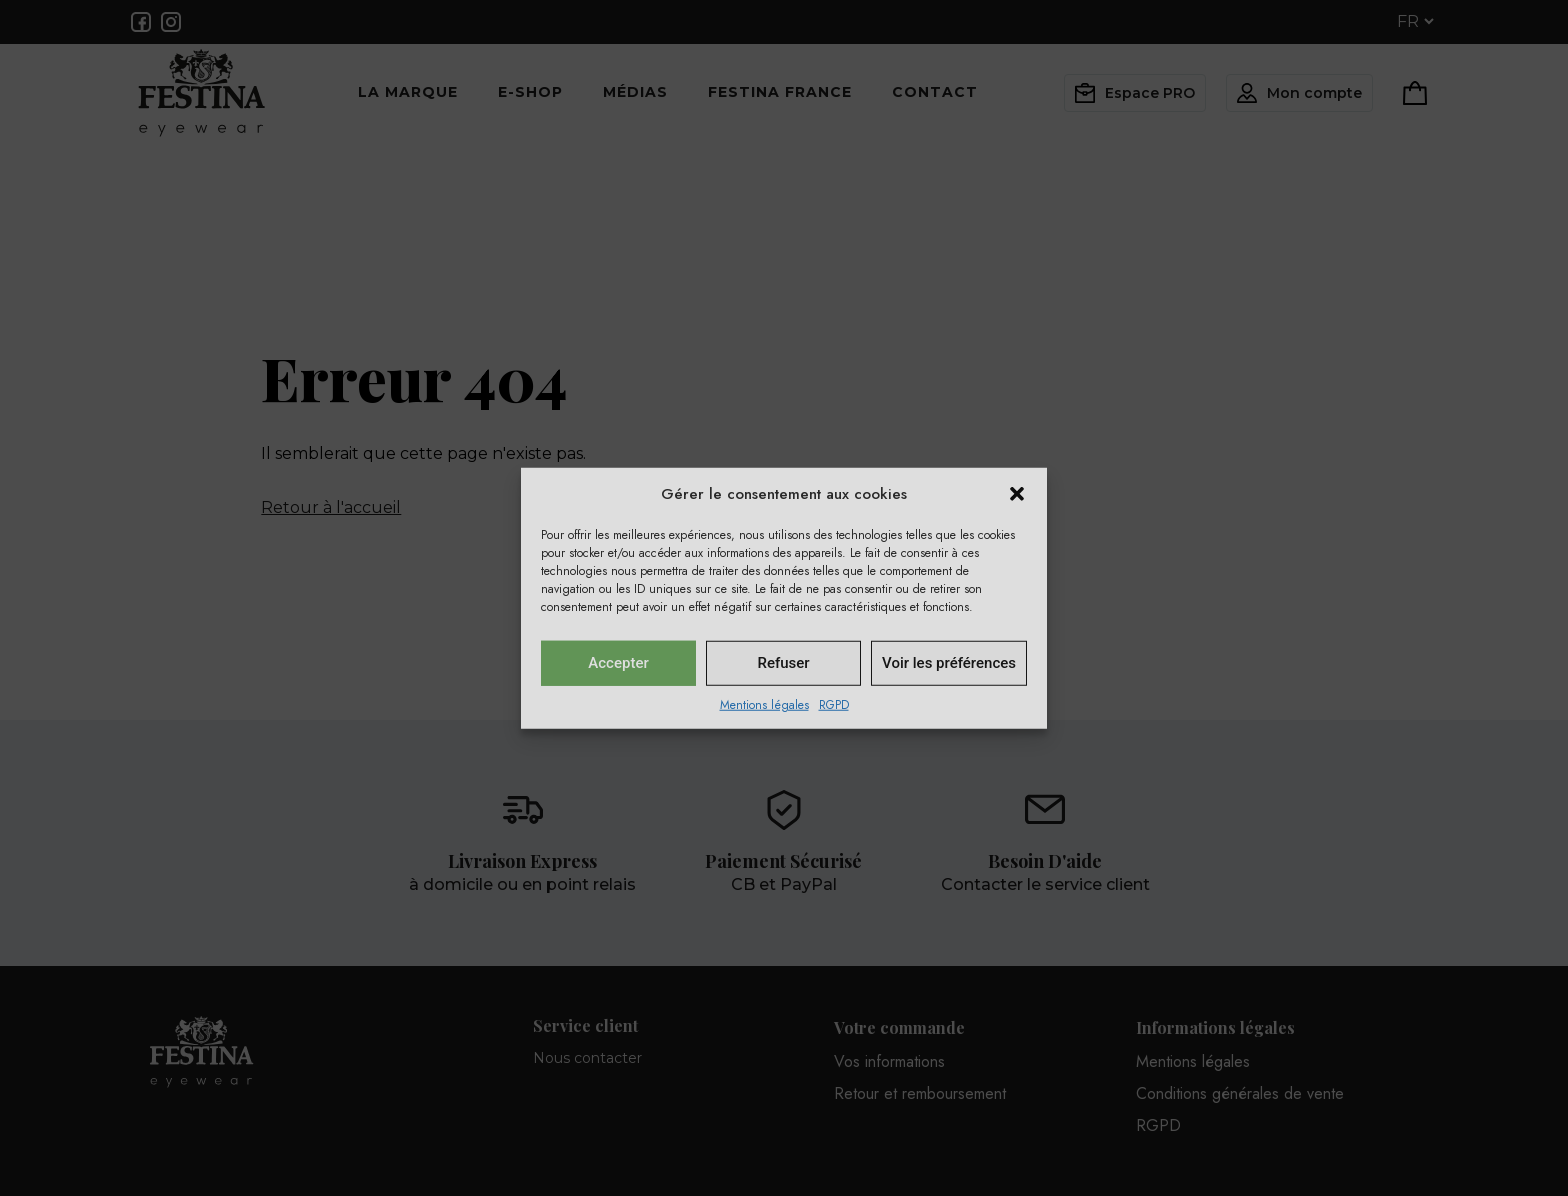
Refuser (783, 663)
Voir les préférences (949, 663)
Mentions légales (764, 704)
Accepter (618, 663)
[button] (1017, 494)
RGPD (834, 704)
